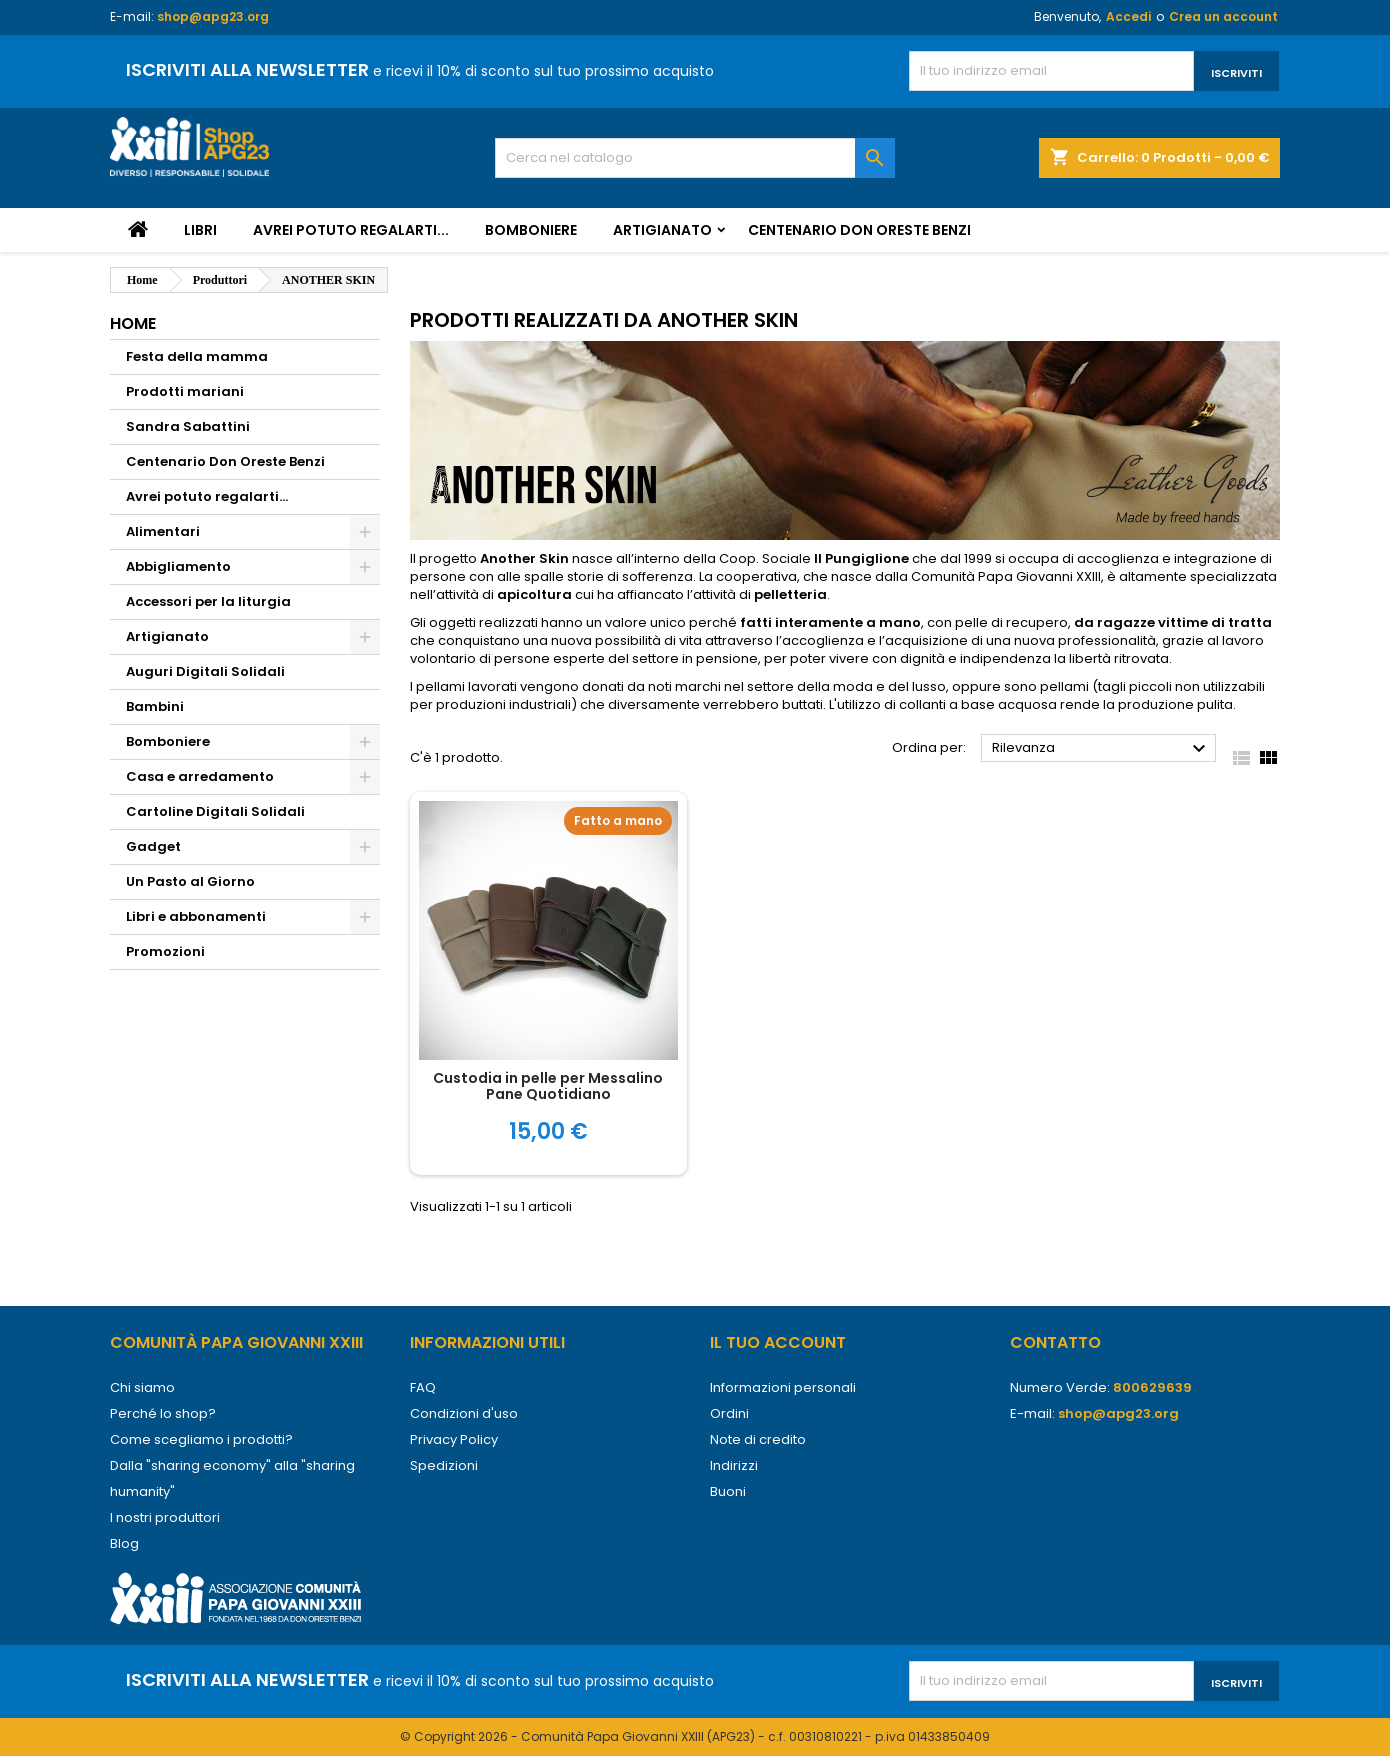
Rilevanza (1101, 749)
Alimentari (163, 531)
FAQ (423, 1387)
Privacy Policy (454, 1439)
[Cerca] (695, 158)
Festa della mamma (197, 356)
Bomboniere (531, 230)
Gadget (153, 846)
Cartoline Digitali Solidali (215, 811)
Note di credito (758, 1439)
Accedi (1128, 16)
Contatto (1055, 1342)
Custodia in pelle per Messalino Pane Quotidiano (548, 1086)
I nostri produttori (165, 1517)
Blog (124, 1543)
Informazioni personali (783, 1387)
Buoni (728, 1491)
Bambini (155, 706)
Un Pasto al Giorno (190, 881)
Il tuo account (778, 1342)
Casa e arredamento (200, 776)
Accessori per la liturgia (208, 601)
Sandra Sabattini (188, 426)
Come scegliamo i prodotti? (201, 1439)
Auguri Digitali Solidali (205, 671)
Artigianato (662, 230)
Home (133, 323)
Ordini (729, 1413)
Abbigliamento (178, 566)
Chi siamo (142, 1387)
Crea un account (1223, 16)
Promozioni (165, 951)
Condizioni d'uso (464, 1413)
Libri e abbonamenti (196, 916)
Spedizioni (444, 1465)
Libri (200, 230)
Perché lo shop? (163, 1413)
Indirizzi (734, 1465)
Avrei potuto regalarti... (351, 230)
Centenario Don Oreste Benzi (859, 230)
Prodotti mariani (185, 391)
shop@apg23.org (213, 16)
